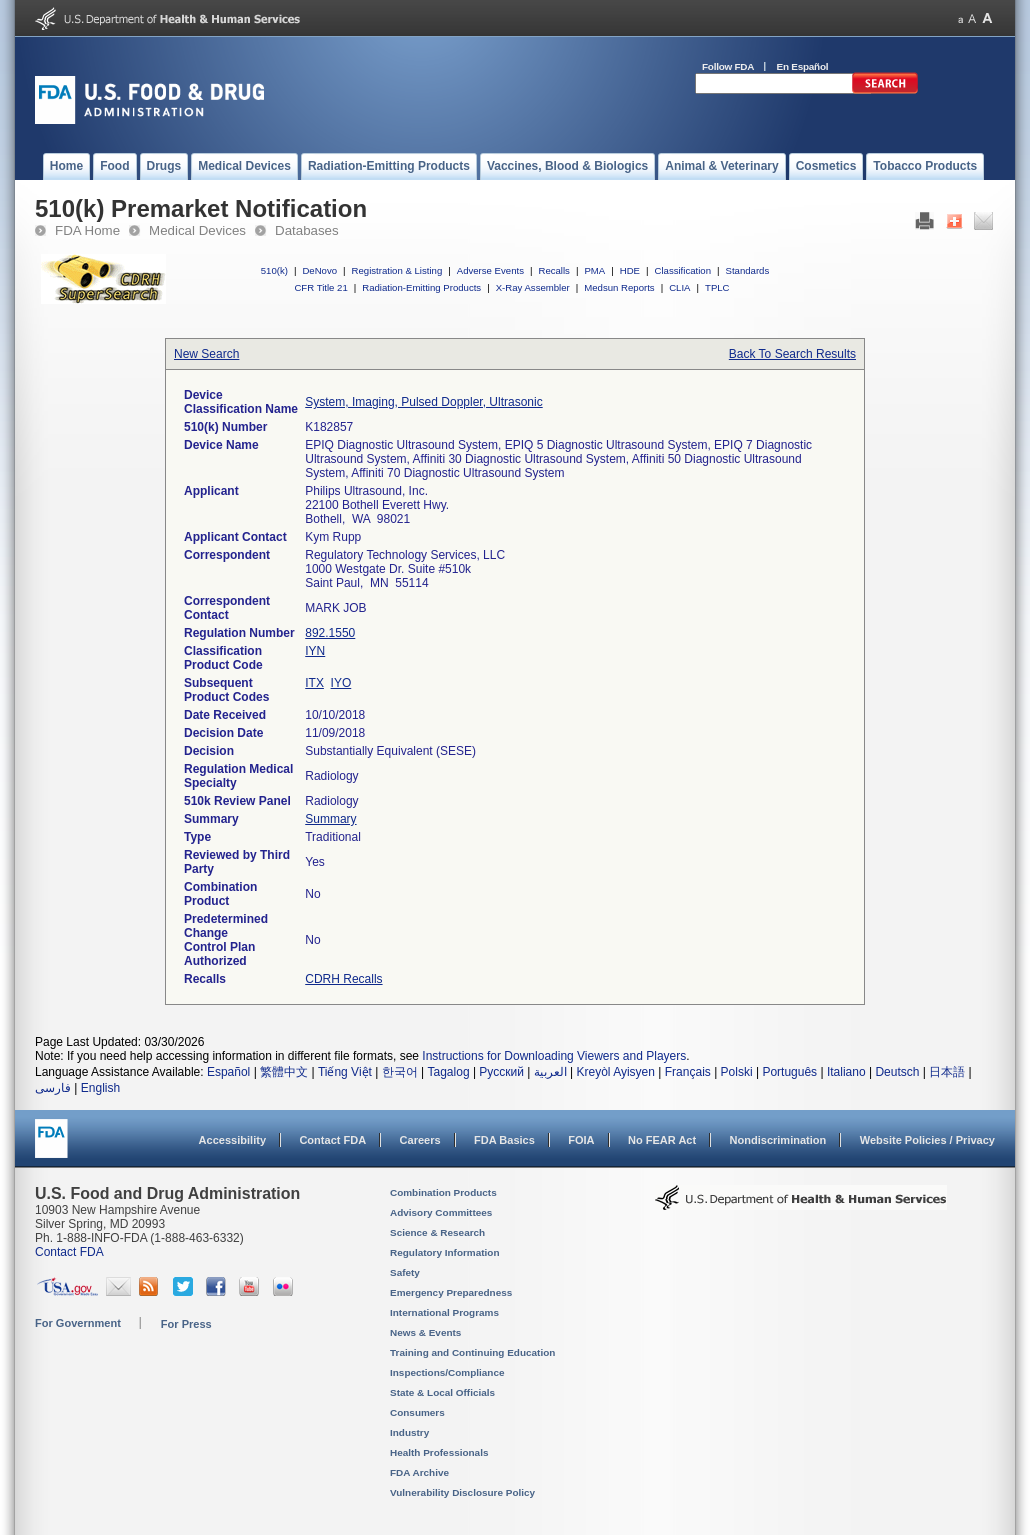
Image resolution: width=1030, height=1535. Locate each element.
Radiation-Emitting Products (421, 287)
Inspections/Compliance (447, 1372)
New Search (206, 354)
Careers (420, 1140)
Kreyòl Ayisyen (615, 1072)
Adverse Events (490, 270)
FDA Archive (419, 1472)
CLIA (679, 287)
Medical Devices (197, 230)
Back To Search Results (792, 354)
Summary (330, 819)
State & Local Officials (442, 1392)
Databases (307, 230)
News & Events (425, 1332)
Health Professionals (439, 1452)
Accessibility (232, 1140)
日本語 (947, 1072)
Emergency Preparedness (451, 1292)
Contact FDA (332, 1140)
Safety (405, 1272)
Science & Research (437, 1232)
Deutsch (897, 1072)
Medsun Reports (619, 287)
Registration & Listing (397, 270)
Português (789, 1072)
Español (228, 1072)
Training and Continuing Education (472, 1352)
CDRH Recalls (343, 979)
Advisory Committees (441, 1212)
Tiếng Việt (345, 1072)
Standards (748, 270)
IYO (341, 683)
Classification (682, 270)
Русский (501, 1072)
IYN (315, 651)
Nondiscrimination (778, 1140)
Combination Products (443, 1192)
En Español (803, 66)
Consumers (417, 1412)
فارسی (53, 1088)
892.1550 (330, 633)
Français (688, 1072)
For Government (78, 1323)
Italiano (846, 1072)
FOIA (581, 1140)
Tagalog (449, 1072)
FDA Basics (504, 1140)
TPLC (717, 287)
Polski (737, 1072)
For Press (186, 1324)
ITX (314, 683)
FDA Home (87, 230)
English (100, 1088)
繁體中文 (284, 1072)
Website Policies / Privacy (927, 1140)
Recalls (553, 270)
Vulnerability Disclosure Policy (462, 1492)
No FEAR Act (662, 1140)
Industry (409, 1432)
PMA (594, 270)
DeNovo (319, 270)
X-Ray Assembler (533, 287)
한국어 (400, 1072)
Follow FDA (728, 66)
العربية (550, 1072)
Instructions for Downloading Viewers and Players (554, 1056)
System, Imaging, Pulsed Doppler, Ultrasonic (423, 402)
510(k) (274, 270)
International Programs (444, 1312)
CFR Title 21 (320, 287)
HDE (630, 270)
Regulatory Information (445, 1252)
